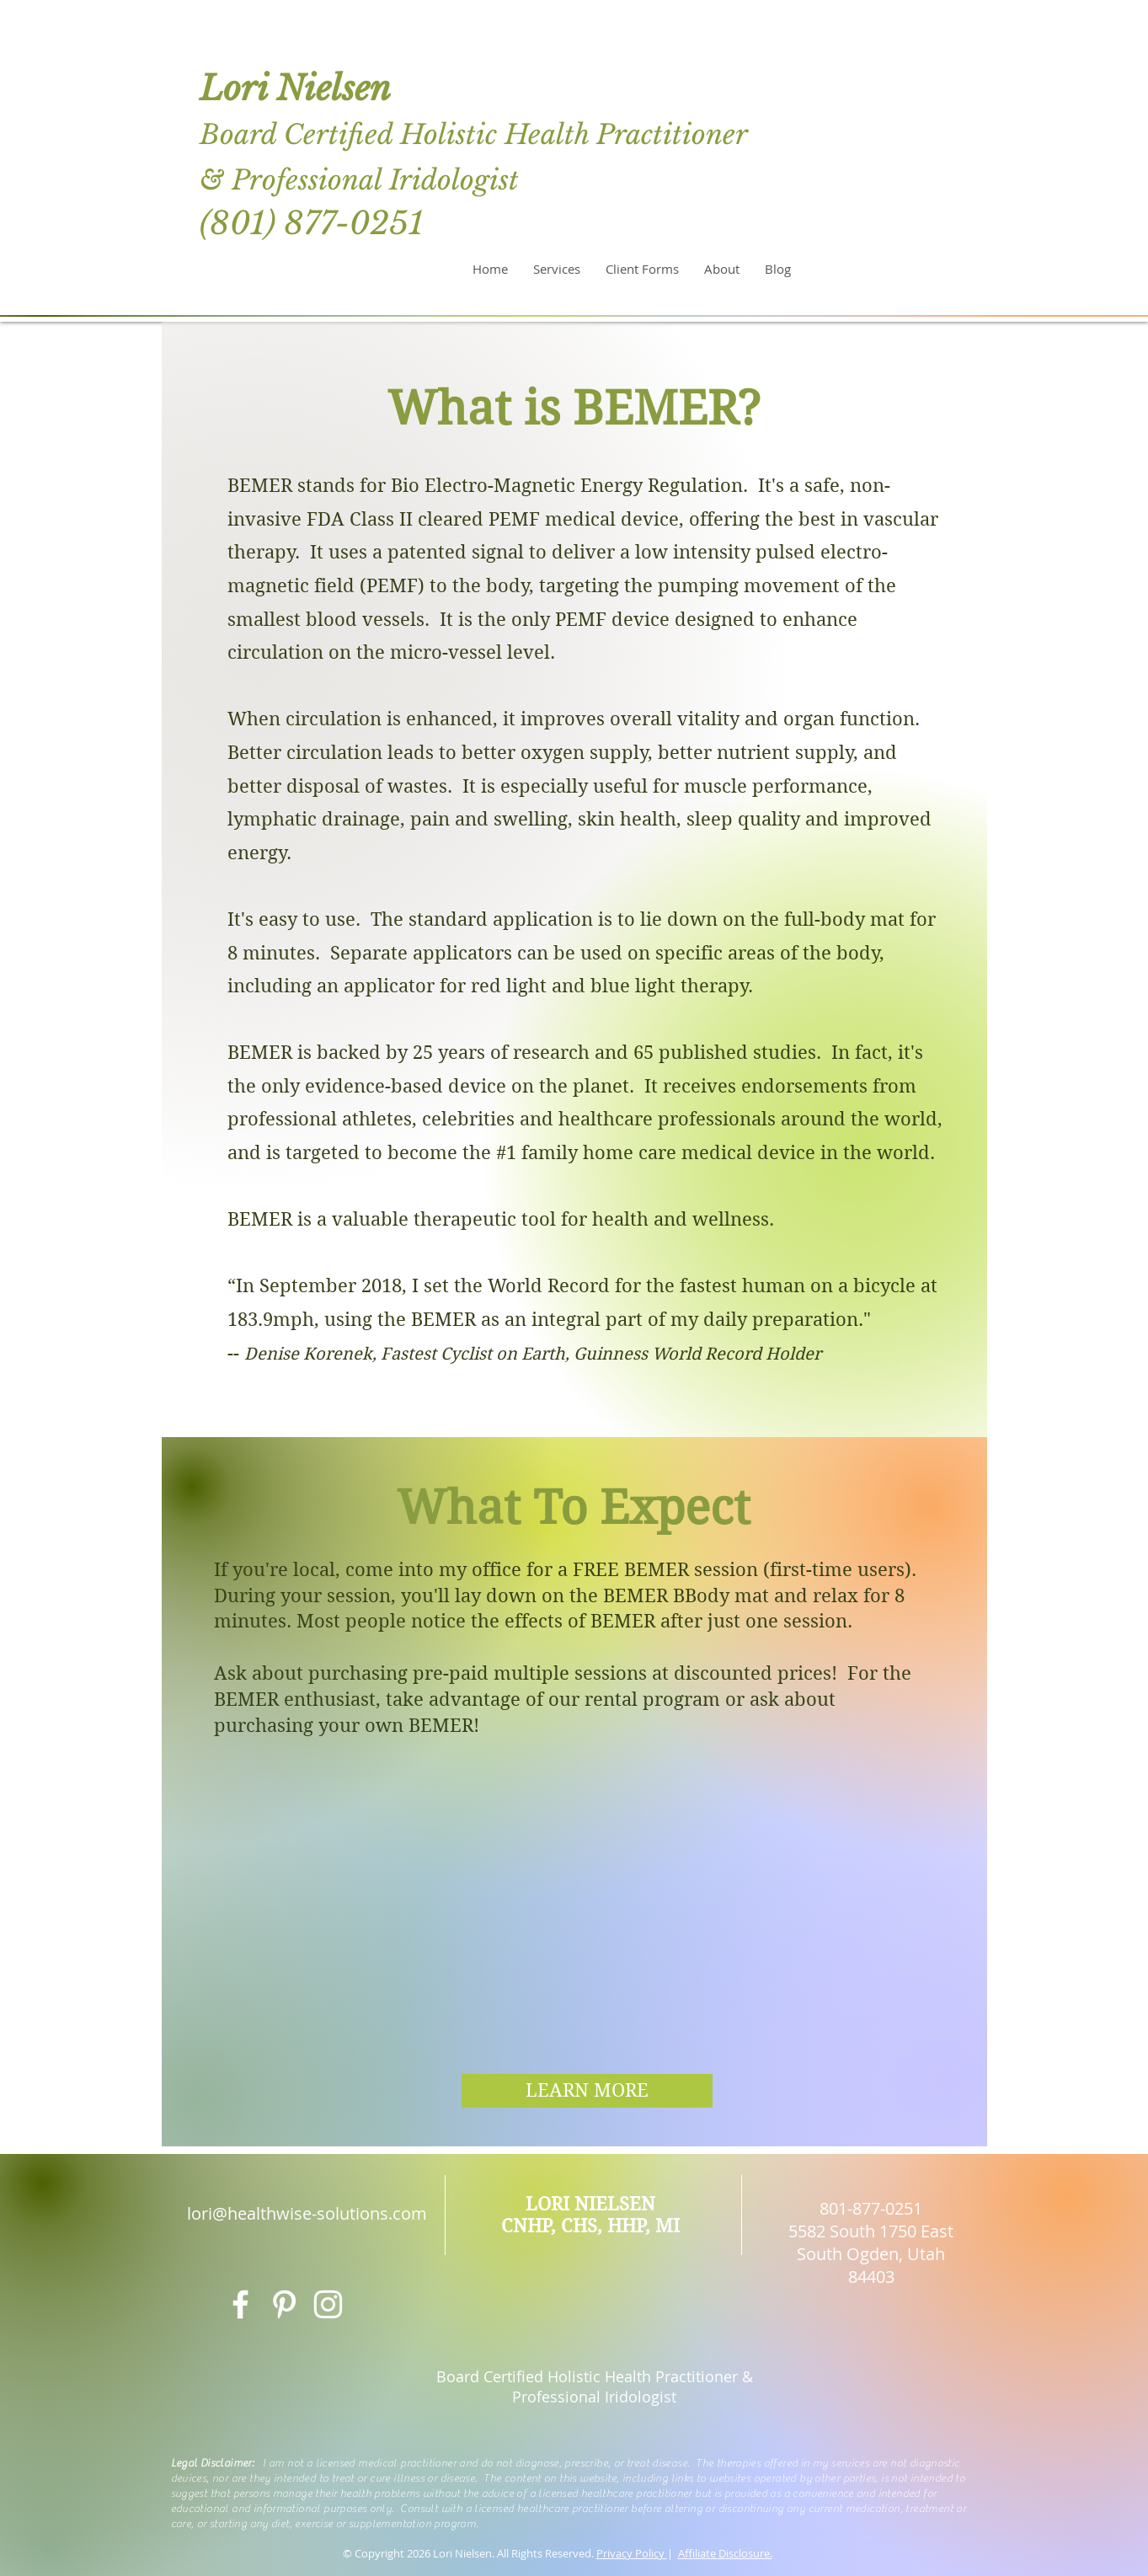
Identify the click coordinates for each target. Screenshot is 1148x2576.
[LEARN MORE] (587, 2091)
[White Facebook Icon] (240, 2304)
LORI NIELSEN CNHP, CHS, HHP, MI (590, 2215)
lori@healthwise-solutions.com (307, 2213)
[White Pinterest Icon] (284, 2304)
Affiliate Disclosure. (725, 2553)
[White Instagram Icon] (328, 2304)
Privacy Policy (631, 2553)
